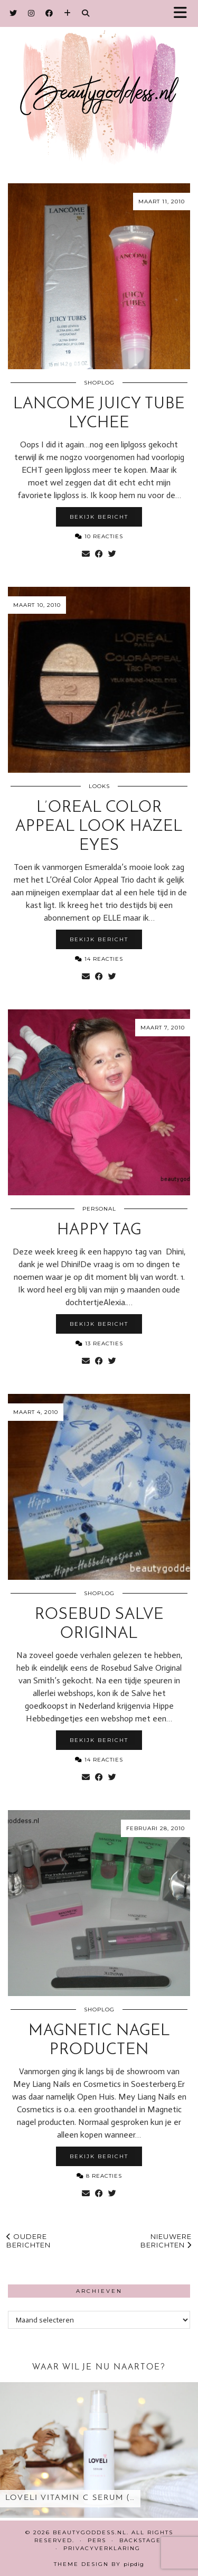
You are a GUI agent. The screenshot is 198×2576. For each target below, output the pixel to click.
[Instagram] (31, 13)
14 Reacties (99, 959)
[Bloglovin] (67, 13)
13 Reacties (99, 1343)
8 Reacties (99, 2175)
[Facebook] (49, 13)
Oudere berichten (28, 2240)
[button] (183, 13)
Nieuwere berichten (166, 2240)
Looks (99, 786)
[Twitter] (13, 13)
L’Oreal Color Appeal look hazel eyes (99, 827)
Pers (97, 2540)
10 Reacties (99, 536)
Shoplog (99, 382)
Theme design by (99, 2564)
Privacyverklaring (101, 2548)
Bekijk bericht (99, 516)
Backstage (140, 2540)
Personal (99, 1208)
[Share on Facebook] (99, 554)
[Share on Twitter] (112, 554)
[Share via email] (85, 554)
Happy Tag (99, 1230)
